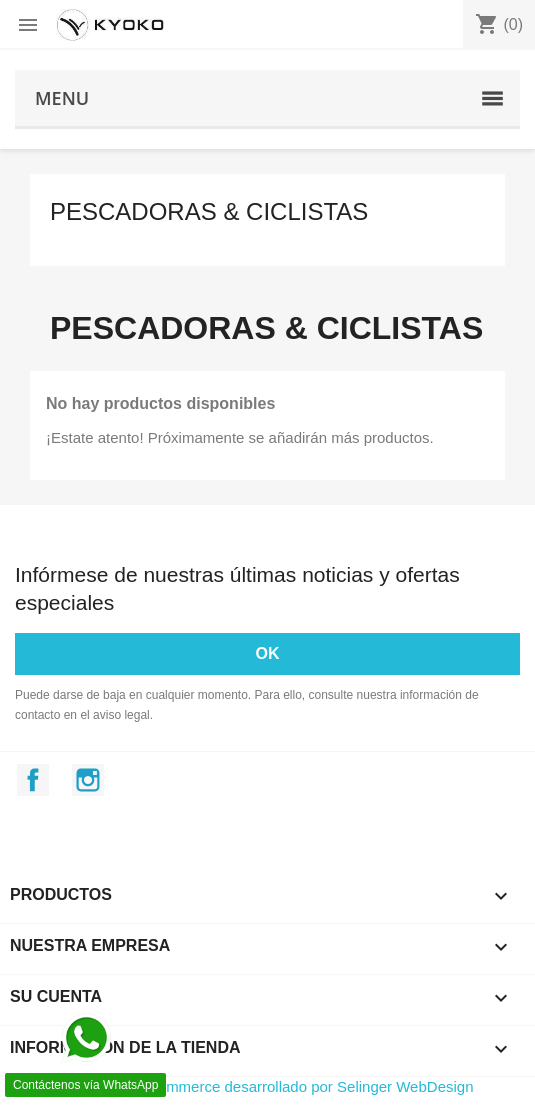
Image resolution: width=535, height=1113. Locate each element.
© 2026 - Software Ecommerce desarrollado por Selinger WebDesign (244, 1086)
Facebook (33, 780)
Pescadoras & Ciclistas (209, 211)
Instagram (88, 780)
